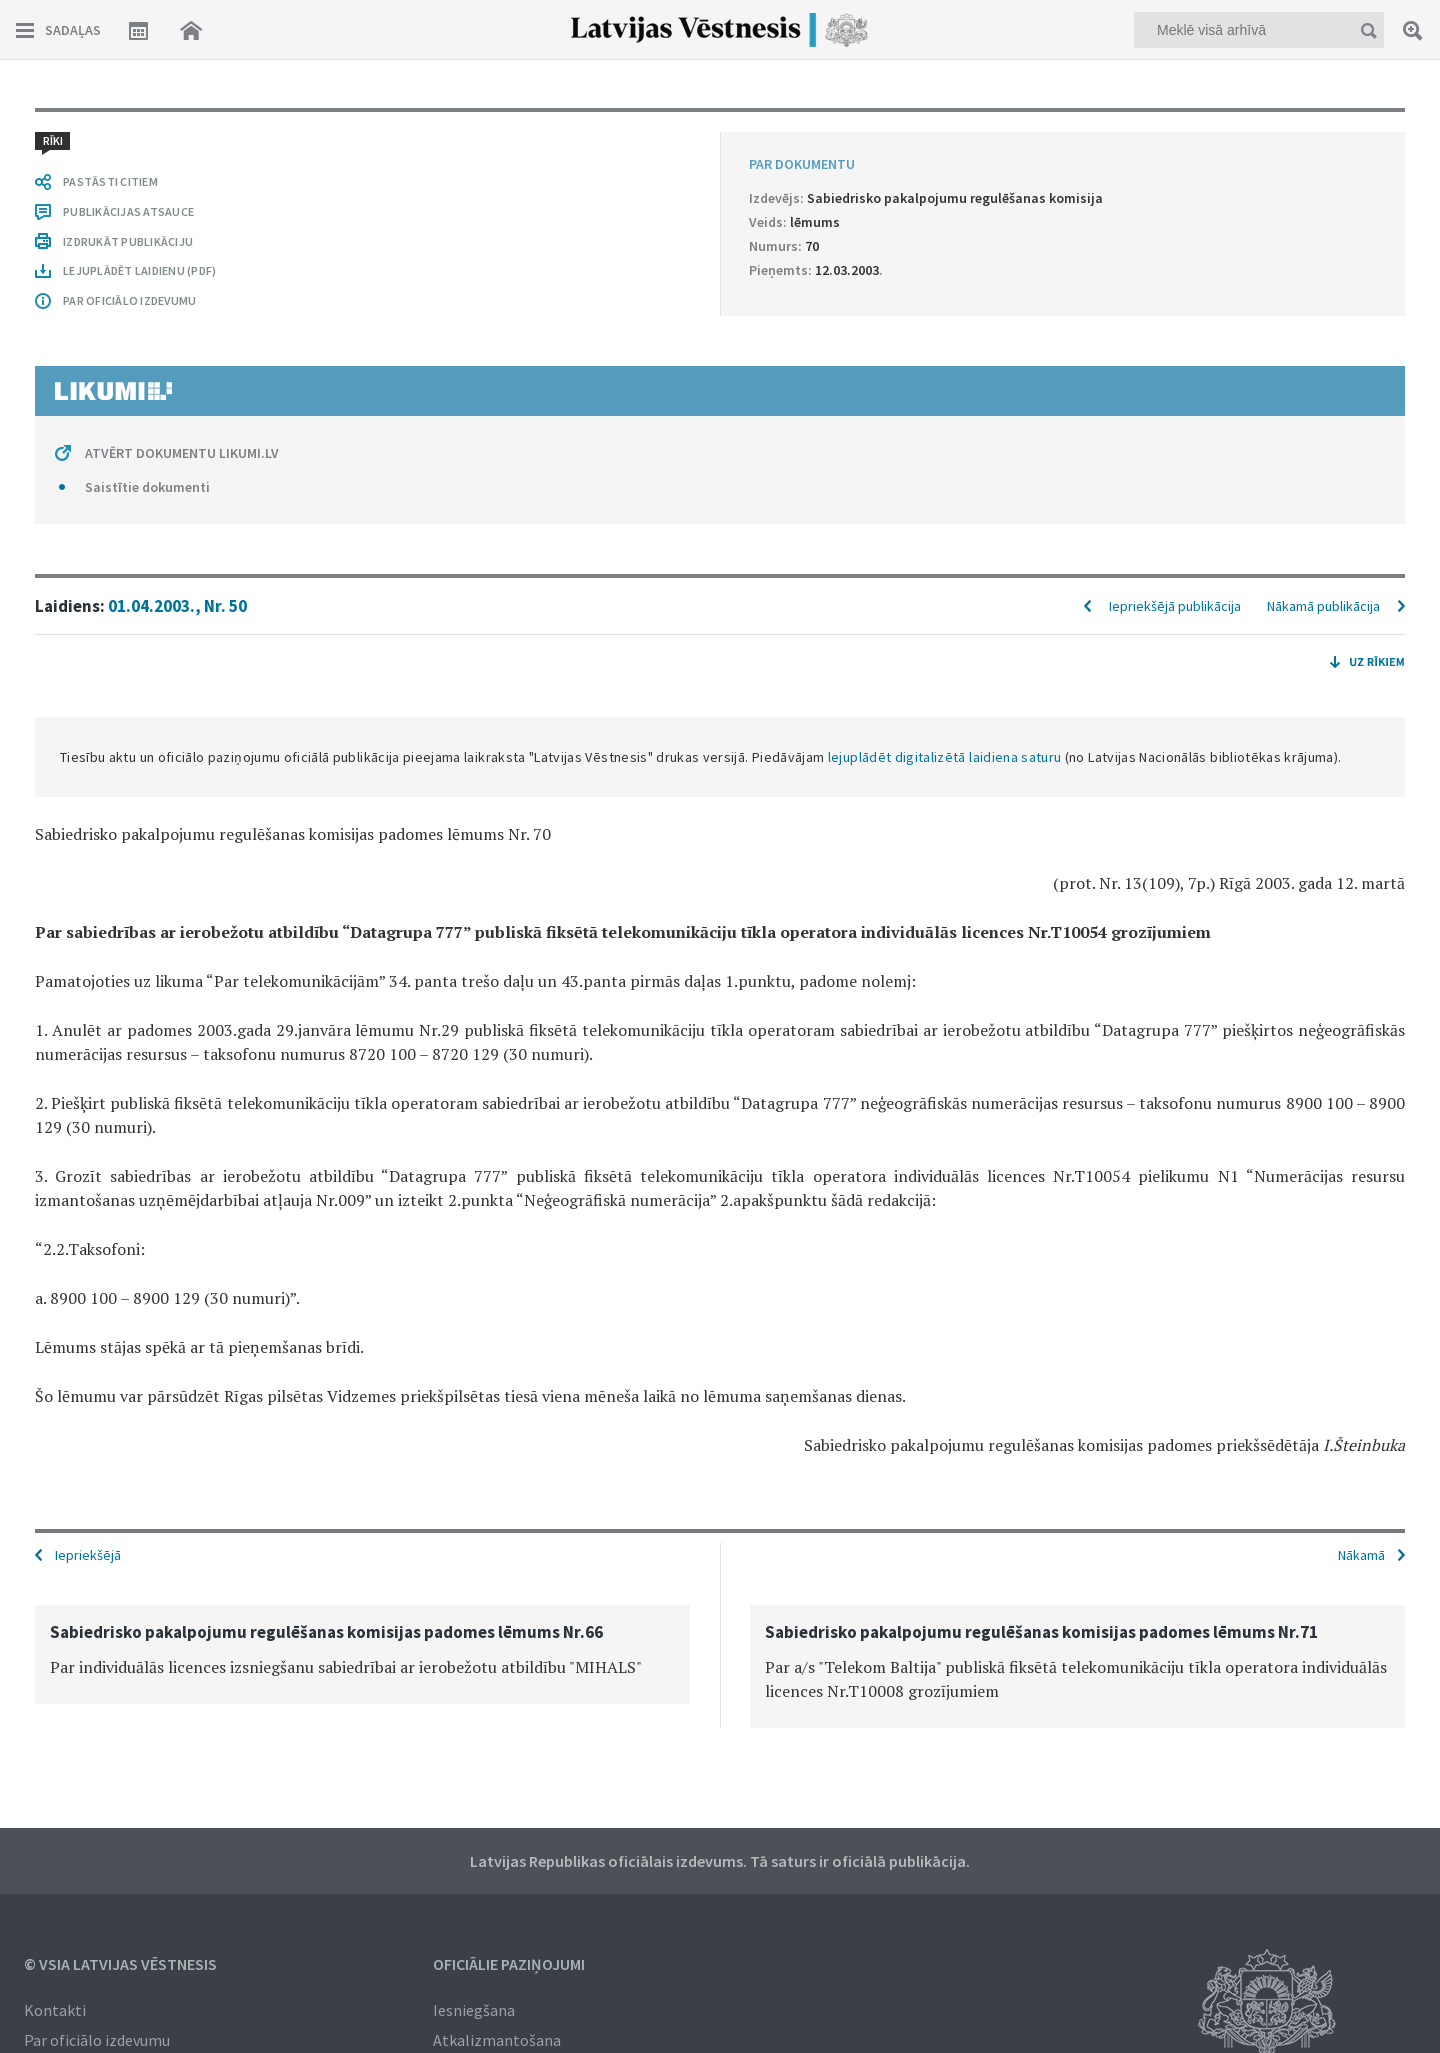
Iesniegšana (474, 2010)
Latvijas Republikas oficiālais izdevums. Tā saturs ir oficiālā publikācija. (720, 1861)
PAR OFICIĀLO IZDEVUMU (129, 300)
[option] (362, 1654)
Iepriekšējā (88, 1555)
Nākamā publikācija (1323, 606)
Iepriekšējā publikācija (1175, 606)
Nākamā (1361, 1555)
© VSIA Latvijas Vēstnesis (120, 1964)
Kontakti (55, 2010)
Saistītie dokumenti (147, 487)
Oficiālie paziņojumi (509, 1964)
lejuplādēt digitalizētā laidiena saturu (945, 757)
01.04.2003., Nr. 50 (177, 606)
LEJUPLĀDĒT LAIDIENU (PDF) (139, 270)
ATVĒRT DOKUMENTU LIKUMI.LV (182, 453)
